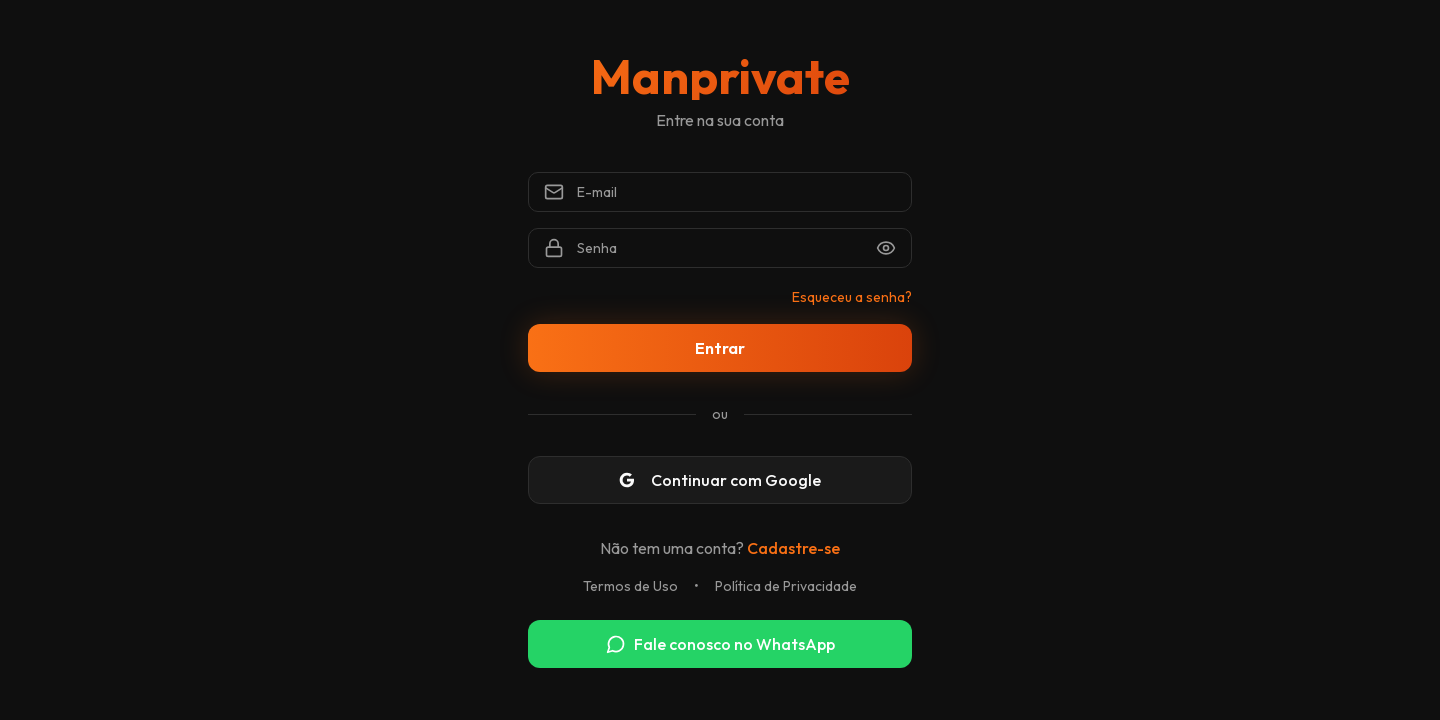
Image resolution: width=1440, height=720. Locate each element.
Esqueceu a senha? (852, 297)
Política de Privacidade (786, 586)
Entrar (720, 348)
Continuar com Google (720, 480)
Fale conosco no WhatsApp (720, 644)
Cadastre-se (793, 548)
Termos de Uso (630, 586)
